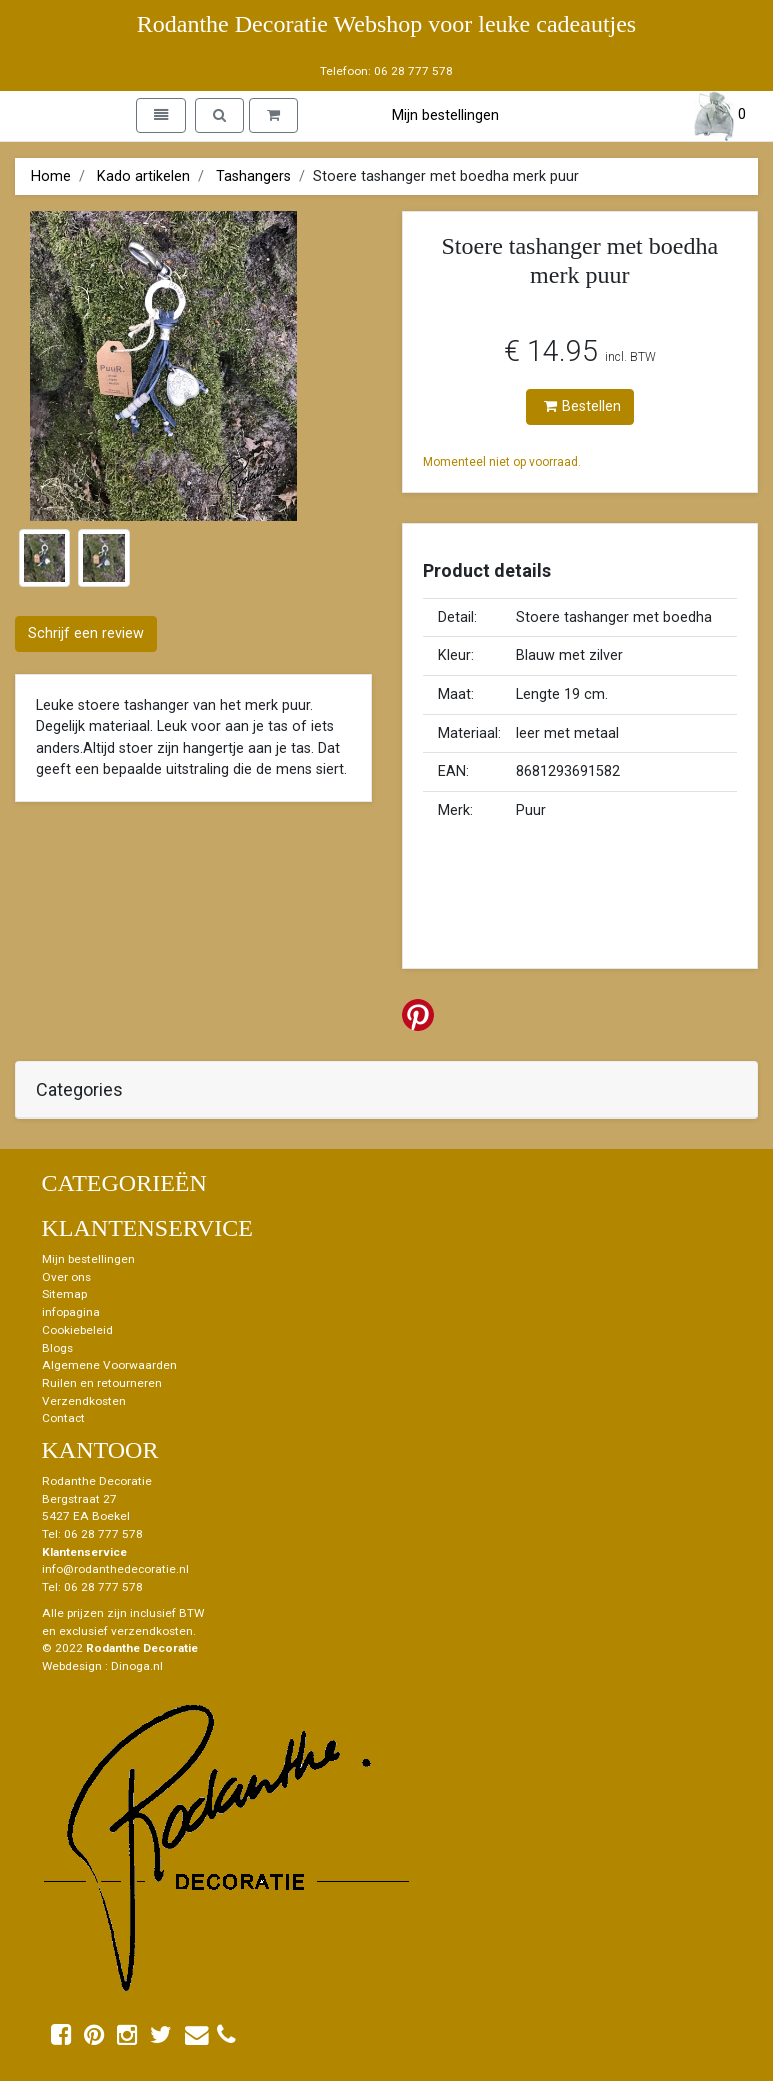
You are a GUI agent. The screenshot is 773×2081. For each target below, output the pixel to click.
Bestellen (582, 406)
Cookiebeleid (77, 1330)
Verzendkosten (84, 1401)
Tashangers (253, 176)
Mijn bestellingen (445, 115)
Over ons (66, 1277)
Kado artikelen (143, 176)
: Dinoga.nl (134, 1666)
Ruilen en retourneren (102, 1383)
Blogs (57, 1348)
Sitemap (64, 1294)
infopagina (71, 1312)
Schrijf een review (86, 633)
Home (51, 176)
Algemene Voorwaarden (109, 1365)
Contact (63, 1418)
